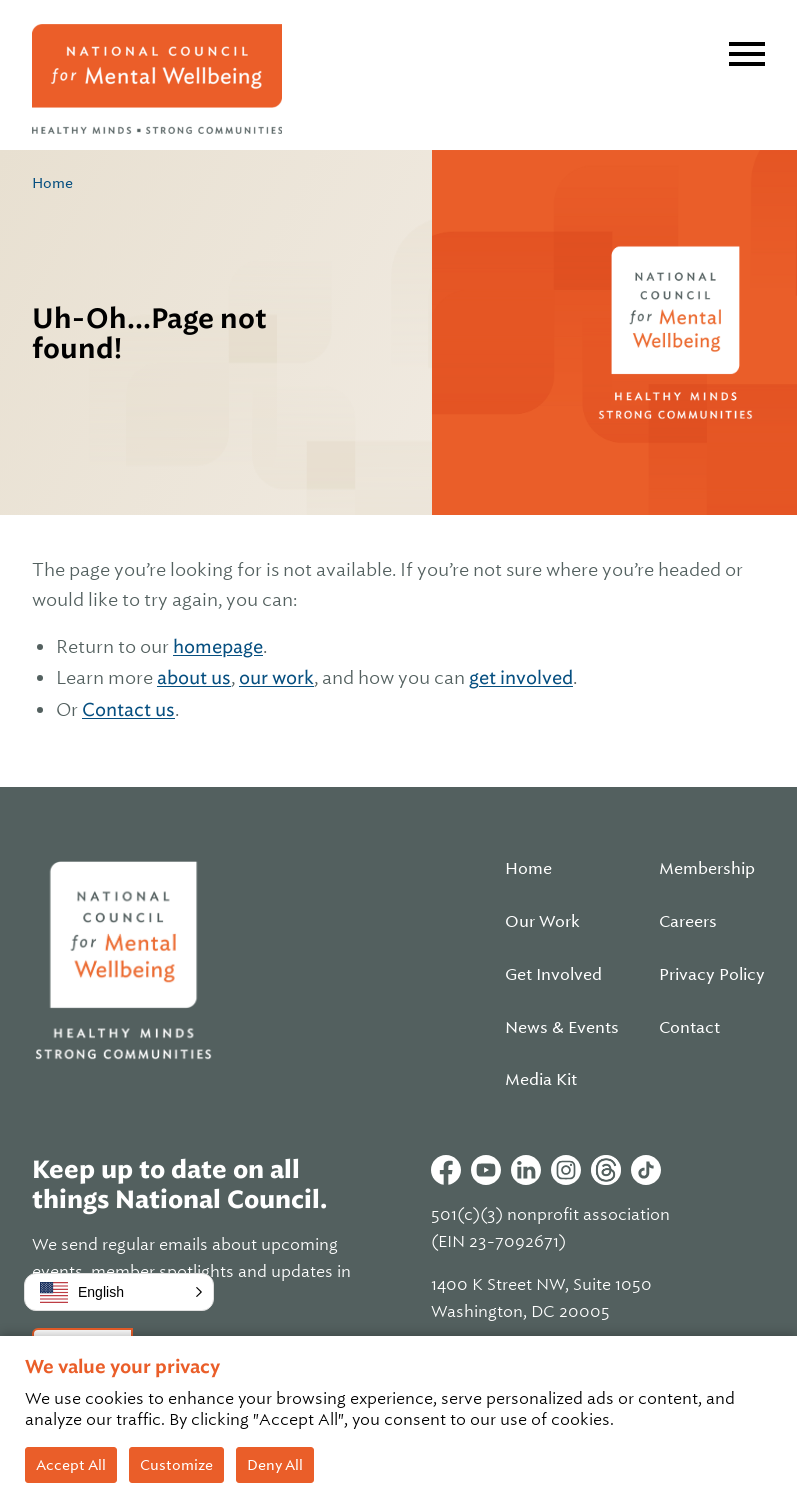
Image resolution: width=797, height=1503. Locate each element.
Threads (606, 1170)
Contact (689, 1028)
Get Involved (553, 975)
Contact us (128, 709)
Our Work (542, 922)
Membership (707, 869)
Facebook (446, 1170)
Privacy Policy (712, 975)
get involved (521, 677)
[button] (119, 1292)
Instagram (566, 1170)
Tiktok (646, 1170)
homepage (218, 646)
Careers (688, 922)
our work (276, 677)
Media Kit (541, 1080)
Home (52, 183)
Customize (176, 1465)
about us (194, 677)
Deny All (275, 1465)
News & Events (562, 1028)
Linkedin (526, 1170)
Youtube (486, 1170)
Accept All (71, 1465)
